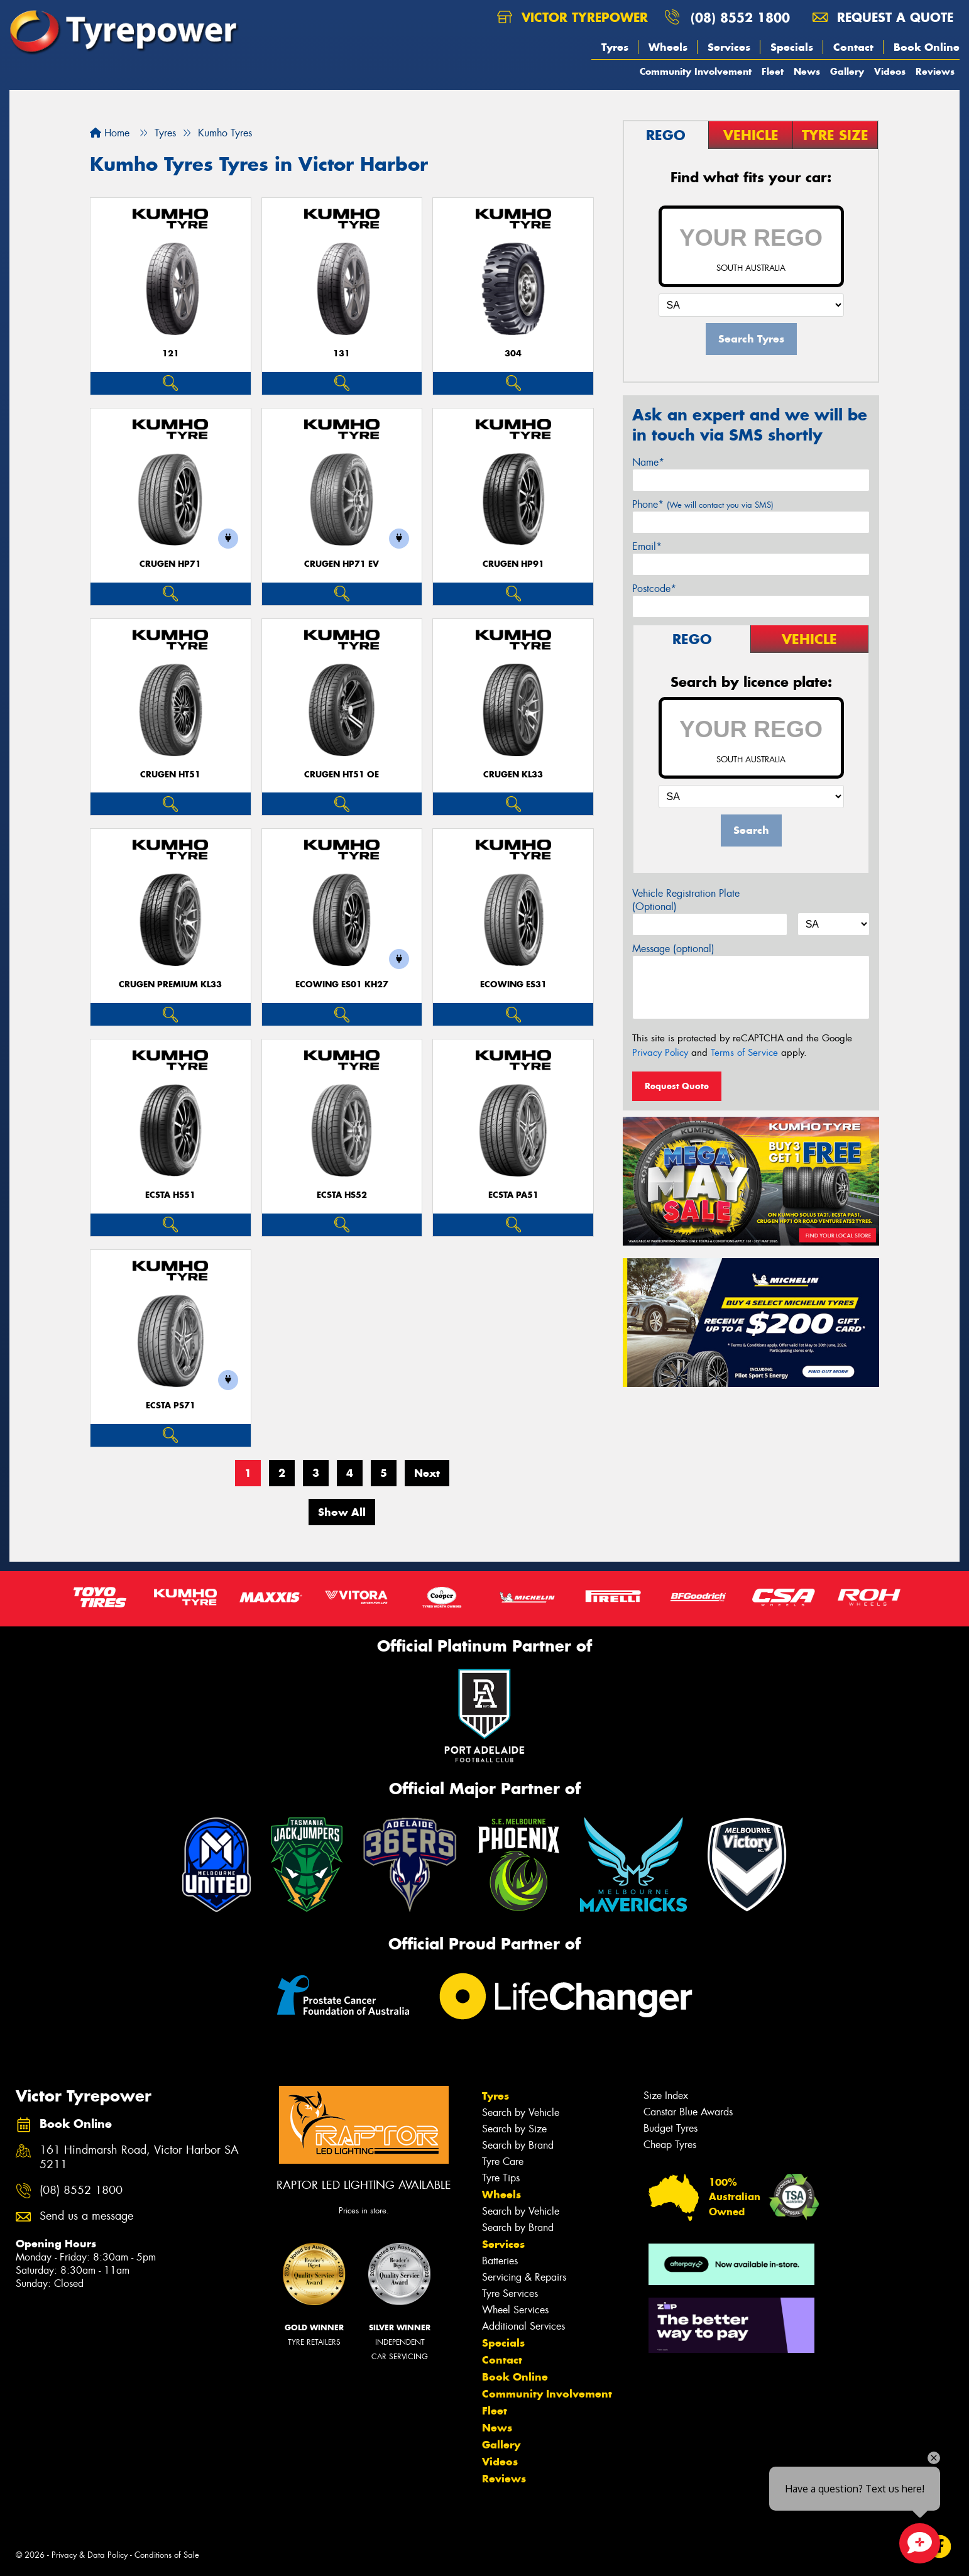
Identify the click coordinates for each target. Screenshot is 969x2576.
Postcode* (654, 588)
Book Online (927, 47)
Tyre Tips (501, 2177)
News (807, 71)
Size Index (665, 2095)
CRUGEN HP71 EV (341, 564)
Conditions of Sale (166, 2555)
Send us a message (86, 2216)
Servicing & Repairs (524, 2277)
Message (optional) (673, 948)
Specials (791, 47)
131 (341, 353)
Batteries (500, 2260)
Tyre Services (510, 2293)
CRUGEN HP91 (513, 564)
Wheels (668, 47)
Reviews (935, 71)
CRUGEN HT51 (170, 774)
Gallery (847, 71)
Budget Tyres (670, 2128)
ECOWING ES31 (513, 984)
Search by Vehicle (520, 2112)
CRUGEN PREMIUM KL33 (170, 984)
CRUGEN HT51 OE (341, 774)
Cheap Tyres (669, 2144)
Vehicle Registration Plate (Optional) (686, 900)
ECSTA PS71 (170, 1405)
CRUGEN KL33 (513, 774)
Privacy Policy (660, 1052)
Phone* (703, 504)
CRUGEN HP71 (170, 564)
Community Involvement (696, 71)
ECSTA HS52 (342, 1195)
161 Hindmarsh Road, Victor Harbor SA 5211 (139, 2157)
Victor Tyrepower (572, 17)
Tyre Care (502, 2161)
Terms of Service (744, 1052)
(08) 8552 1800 (740, 17)
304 (513, 353)
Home (109, 133)
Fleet (773, 71)
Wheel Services (515, 2309)
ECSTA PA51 (513, 1195)
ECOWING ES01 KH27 (341, 984)
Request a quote (883, 17)
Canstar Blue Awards (688, 2111)
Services (729, 47)
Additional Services (523, 2326)
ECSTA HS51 (170, 1195)
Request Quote (677, 1086)
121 (170, 353)
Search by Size (514, 2128)
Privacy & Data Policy (90, 2555)
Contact (853, 47)
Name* (648, 462)
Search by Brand (518, 2145)
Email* (647, 546)
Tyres (614, 47)
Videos (890, 71)
